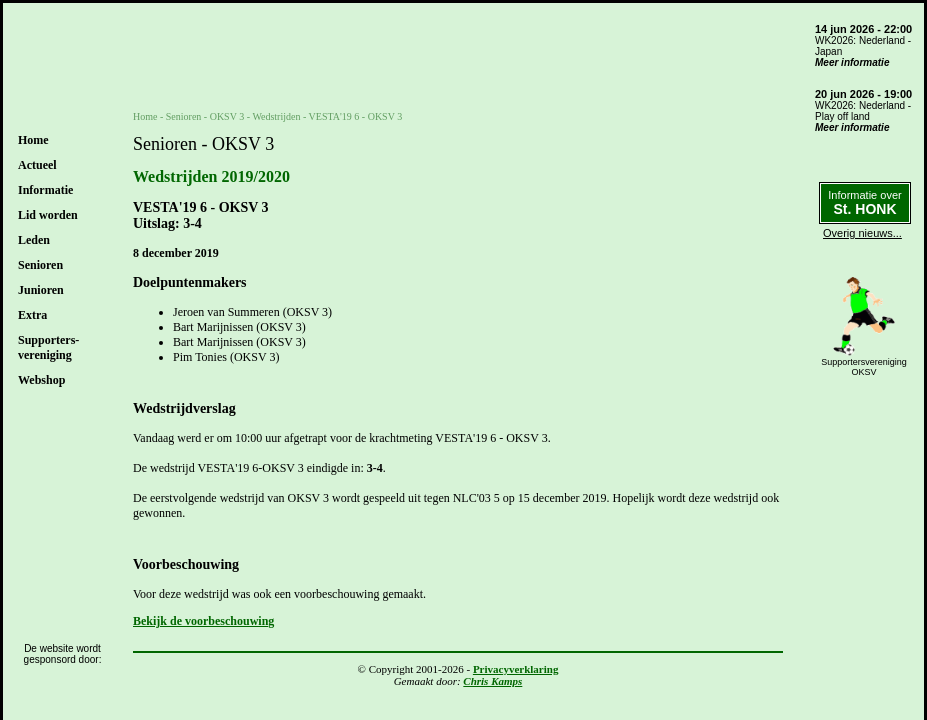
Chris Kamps (492, 681)
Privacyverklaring (516, 669)
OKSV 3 (227, 116)
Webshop (41, 380)
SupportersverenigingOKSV (864, 367)
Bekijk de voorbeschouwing (203, 621)
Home (33, 140)
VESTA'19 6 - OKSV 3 (356, 116)
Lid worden (48, 215)
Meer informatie (852, 62)
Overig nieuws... (862, 233)
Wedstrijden (276, 116)
